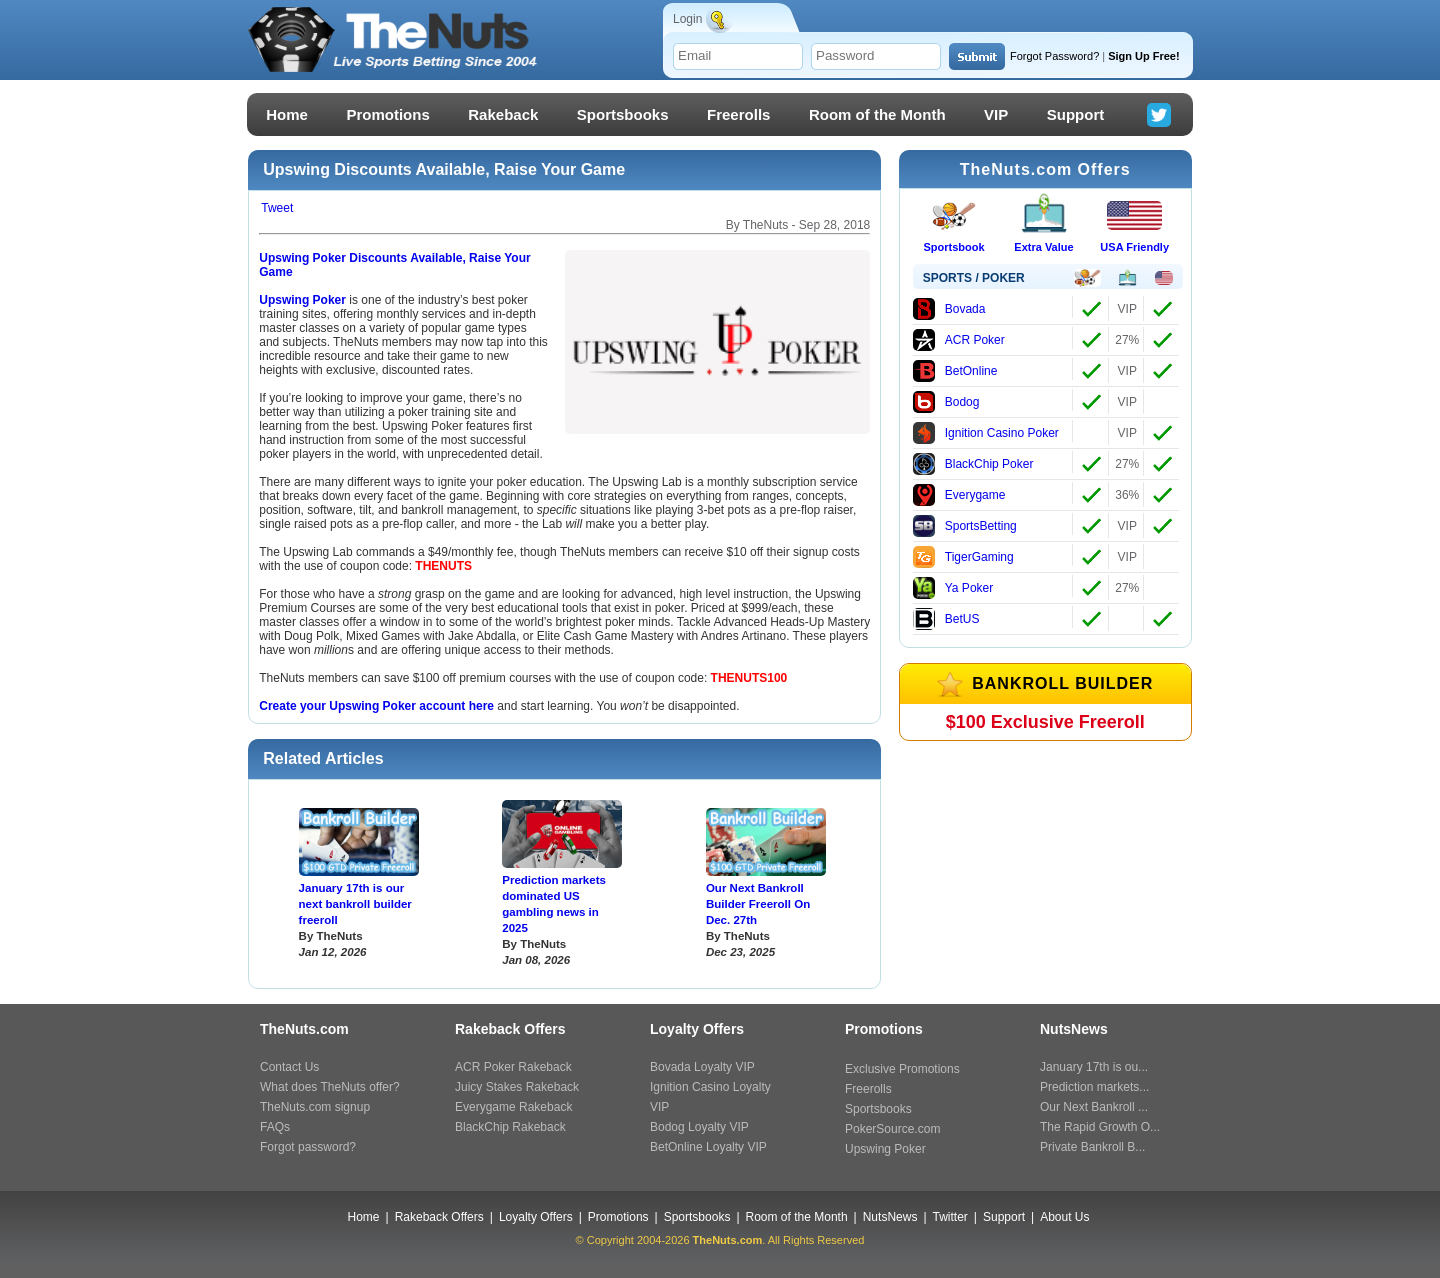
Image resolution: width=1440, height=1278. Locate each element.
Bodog (946, 402)
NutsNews (890, 1217)
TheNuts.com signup (315, 1107)
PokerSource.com (892, 1129)
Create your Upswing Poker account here (376, 706)
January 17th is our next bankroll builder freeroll (355, 904)
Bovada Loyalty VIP (702, 1067)
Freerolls (738, 114)
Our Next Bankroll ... (1094, 1107)
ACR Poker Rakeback (513, 1067)
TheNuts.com (728, 1240)
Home (287, 114)
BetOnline (955, 371)
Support (1076, 114)
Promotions (387, 114)
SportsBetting (965, 526)
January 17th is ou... (1094, 1067)
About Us (1064, 1217)
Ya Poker (953, 588)
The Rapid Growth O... (1100, 1127)
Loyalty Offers (536, 1217)
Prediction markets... (1094, 1087)
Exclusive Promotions (902, 1069)
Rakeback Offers (439, 1217)
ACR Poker (959, 340)
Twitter (950, 1217)
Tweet (277, 208)
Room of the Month (877, 114)
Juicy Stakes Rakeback (517, 1087)
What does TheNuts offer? (330, 1087)
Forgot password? (308, 1147)
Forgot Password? (1054, 56)
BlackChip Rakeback (510, 1127)
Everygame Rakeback (513, 1107)
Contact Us (289, 1067)
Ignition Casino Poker (986, 433)
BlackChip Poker (973, 464)
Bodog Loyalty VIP (699, 1127)
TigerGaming (963, 557)
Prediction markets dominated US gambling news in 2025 (554, 904)
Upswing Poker (304, 300)
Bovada (949, 309)
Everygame (959, 495)
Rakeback (503, 114)
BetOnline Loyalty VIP (708, 1147)
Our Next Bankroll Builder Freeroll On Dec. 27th (758, 904)
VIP (996, 114)
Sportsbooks (623, 114)
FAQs (275, 1127)
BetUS (946, 619)
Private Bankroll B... (1092, 1147)
